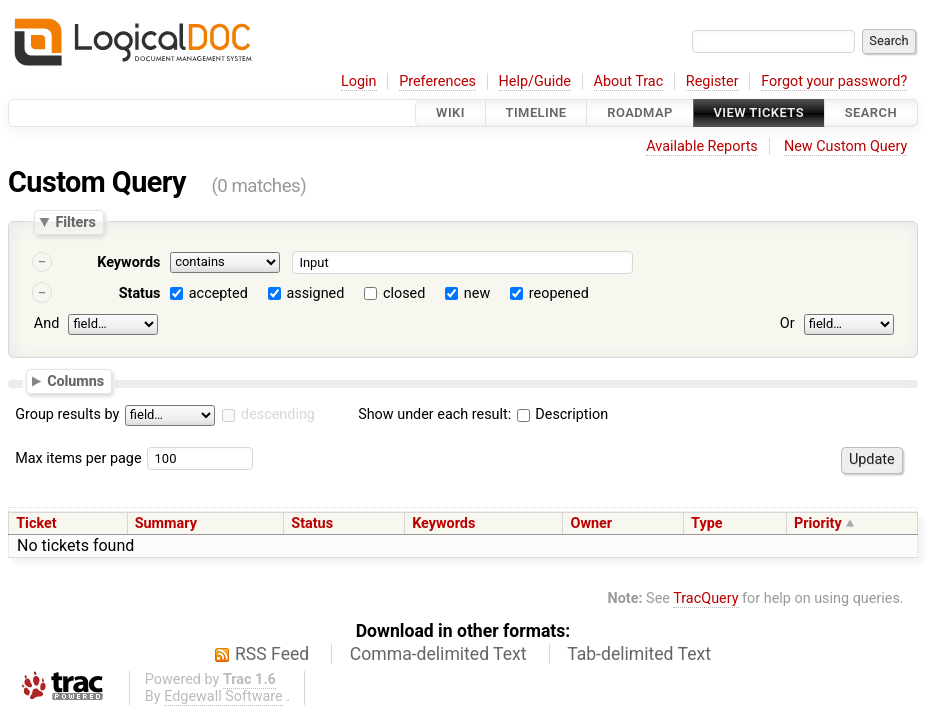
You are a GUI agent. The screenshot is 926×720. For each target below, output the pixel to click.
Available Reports (702, 146)
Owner (591, 523)
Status (140, 293)
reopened (559, 293)
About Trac (629, 81)
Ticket (36, 523)
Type (706, 523)
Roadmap (640, 112)
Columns (75, 380)
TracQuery (705, 598)
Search (871, 112)
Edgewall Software (223, 696)
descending (278, 414)
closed (404, 293)
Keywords (128, 262)
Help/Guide (535, 81)
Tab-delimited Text (639, 654)
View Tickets (759, 112)
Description (562, 414)
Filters (75, 222)
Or (787, 323)
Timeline (536, 112)
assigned (315, 293)
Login (359, 81)
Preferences (437, 81)
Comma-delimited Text (438, 654)
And (46, 323)
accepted (218, 293)
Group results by (67, 414)
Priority (818, 523)
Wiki (450, 112)
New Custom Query (845, 146)
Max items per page (78, 458)
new (477, 293)
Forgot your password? (834, 81)
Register (712, 81)
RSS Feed (272, 654)
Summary (166, 523)
